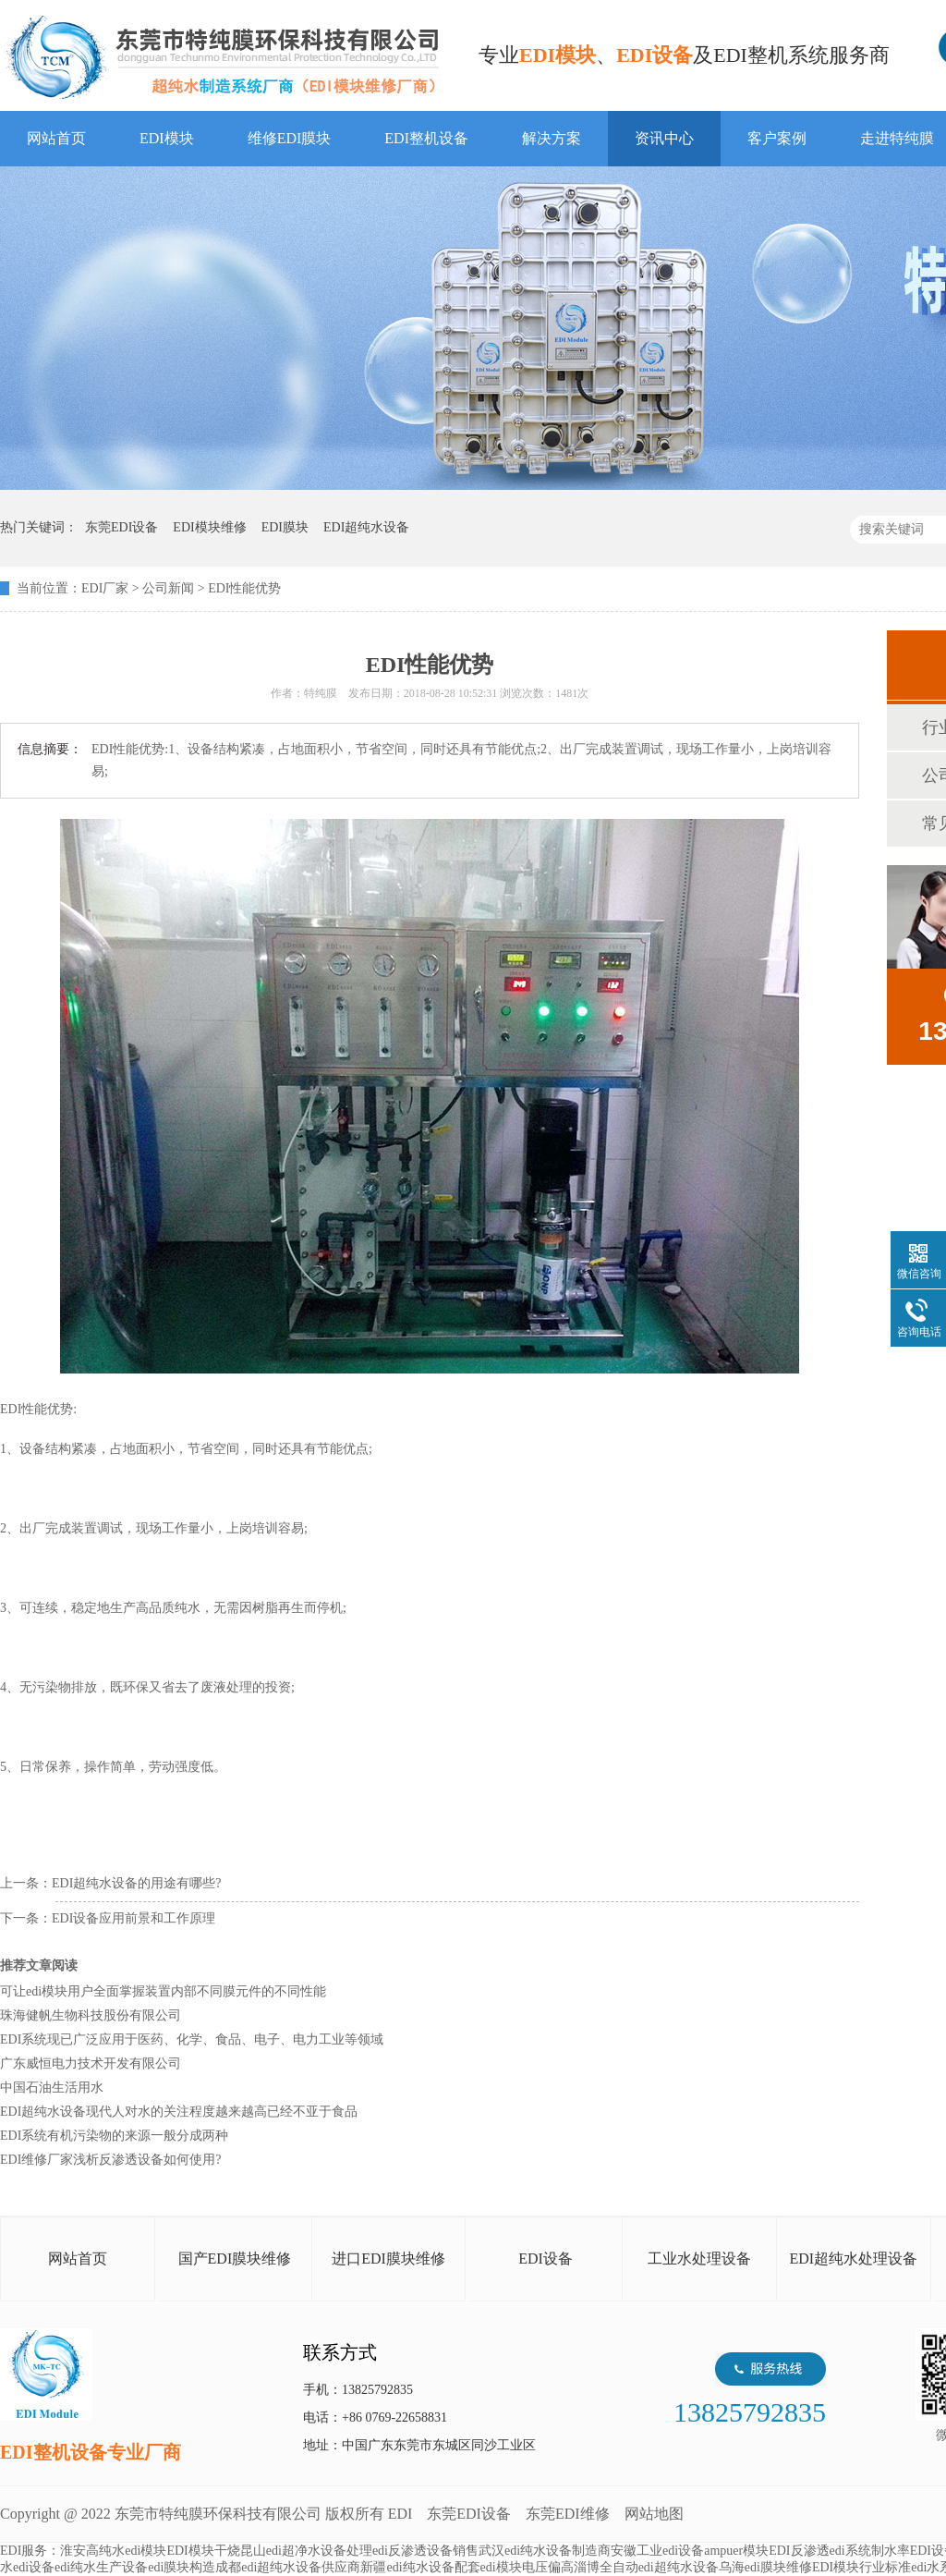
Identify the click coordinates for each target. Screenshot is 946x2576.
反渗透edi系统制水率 (850, 2551)
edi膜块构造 (181, 2567)
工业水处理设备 (699, 2258)
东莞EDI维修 (568, 2513)
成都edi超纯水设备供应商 (287, 2567)
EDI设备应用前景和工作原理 (133, 1918)
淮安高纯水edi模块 (113, 2551)
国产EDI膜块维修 (235, 2258)
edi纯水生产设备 (101, 2567)
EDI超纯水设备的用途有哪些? (137, 1883)
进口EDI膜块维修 (388, 2258)
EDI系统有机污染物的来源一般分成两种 (114, 2136)
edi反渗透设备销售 (425, 2551)
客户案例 (777, 138)
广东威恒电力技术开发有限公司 (90, 2063)
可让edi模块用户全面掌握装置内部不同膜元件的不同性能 (163, 1991)
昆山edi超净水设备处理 (306, 2551)
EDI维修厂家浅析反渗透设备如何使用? (111, 2160)
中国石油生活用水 (51, 2087)
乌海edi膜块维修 (765, 2567)
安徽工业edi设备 (657, 2551)
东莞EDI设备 (469, 2513)
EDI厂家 (104, 588)
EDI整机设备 (426, 138)
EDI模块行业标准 (861, 2567)
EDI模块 (166, 138)
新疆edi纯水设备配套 (419, 2567)
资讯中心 (664, 138)
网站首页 (56, 138)
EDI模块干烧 (202, 2551)
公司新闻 (168, 588)
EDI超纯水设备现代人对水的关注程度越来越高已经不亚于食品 (179, 2111)
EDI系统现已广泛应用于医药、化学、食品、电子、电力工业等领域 (191, 2039)
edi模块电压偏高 (527, 2567)
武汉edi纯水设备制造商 (545, 2551)
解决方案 (551, 138)
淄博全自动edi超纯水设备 (646, 2567)
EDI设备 (545, 2258)
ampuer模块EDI (747, 2551)
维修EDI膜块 (290, 138)
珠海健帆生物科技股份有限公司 (90, 2015)
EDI (221, 58)
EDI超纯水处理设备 (853, 2258)
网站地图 (654, 2513)
